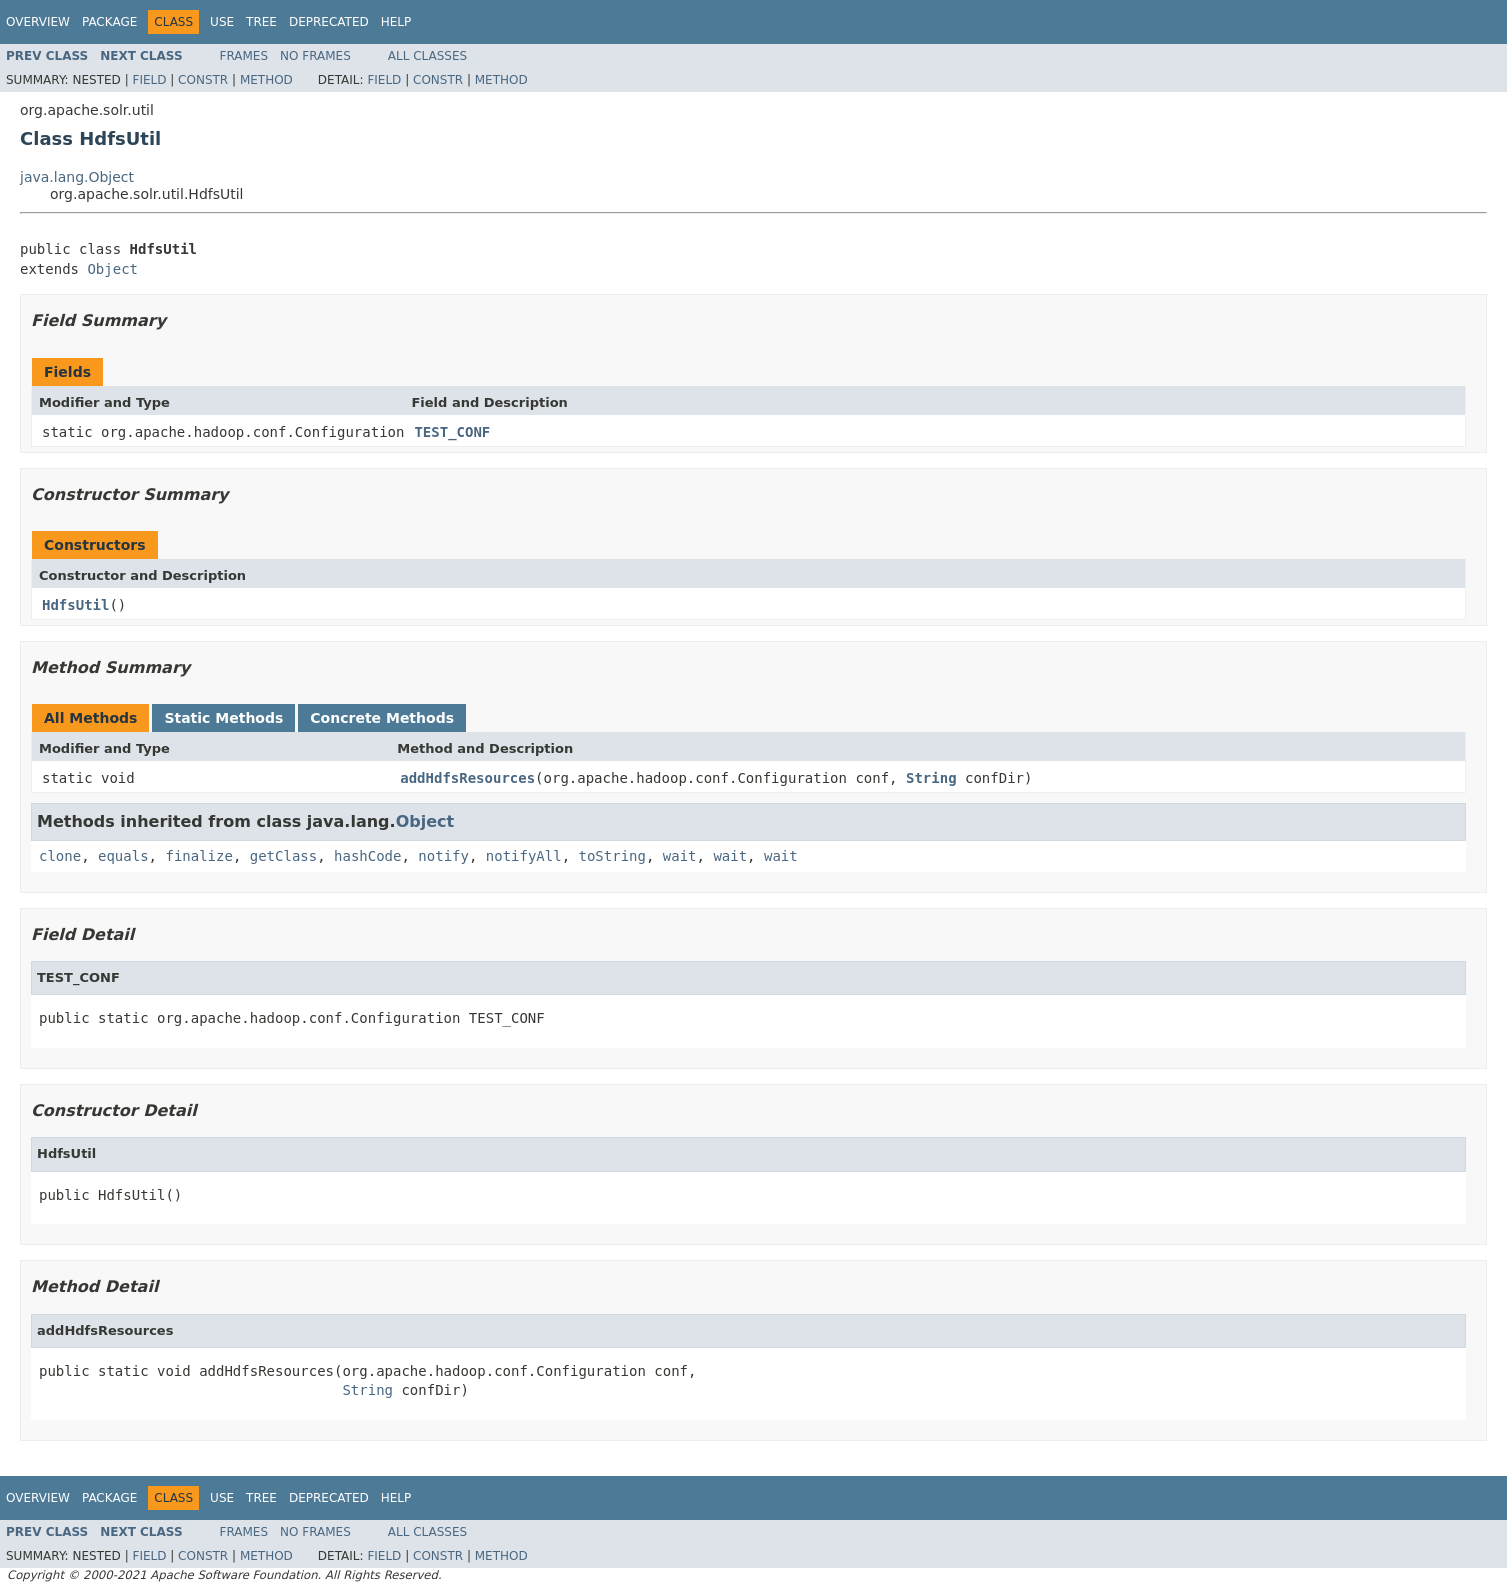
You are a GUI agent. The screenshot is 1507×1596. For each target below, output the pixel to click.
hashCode (367, 856)
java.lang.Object (77, 177)
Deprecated (329, 22)
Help (396, 22)
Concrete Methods (382, 718)
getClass (283, 856)
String (931, 778)
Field (149, 80)
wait (680, 856)
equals (123, 856)
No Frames (315, 56)
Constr (203, 80)
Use (222, 22)
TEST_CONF (452, 432)
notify (443, 856)
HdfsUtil (75, 605)
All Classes (427, 56)
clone (60, 856)
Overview (38, 22)
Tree (261, 22)
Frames (244, 56)
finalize (198, 856)
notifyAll (524, 856)
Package (109, 22)
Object (112, 269)
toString (612, 856)
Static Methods (223, 718)
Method (266, 80)
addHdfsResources (467, 778)
